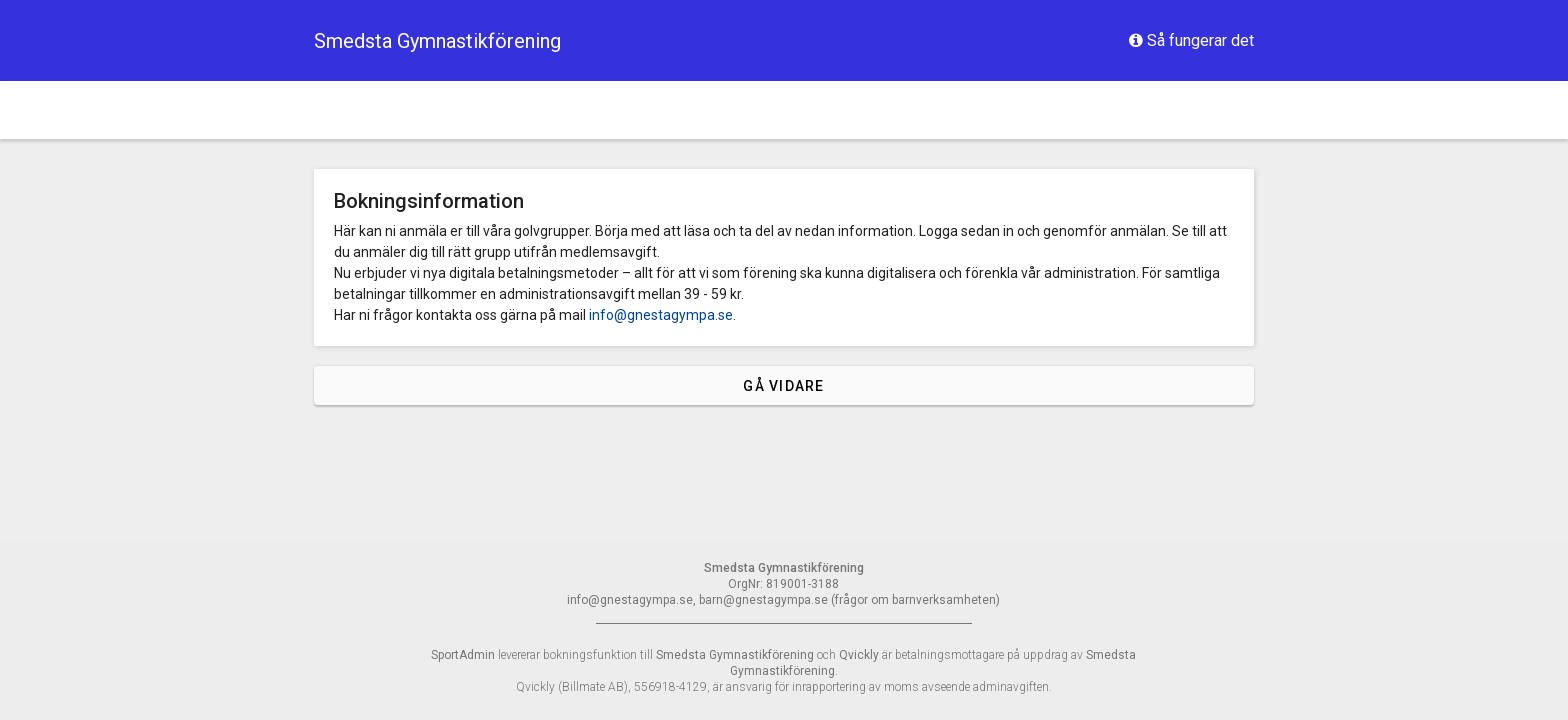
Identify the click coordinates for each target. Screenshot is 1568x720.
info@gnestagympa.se (661, 315)
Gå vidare (783, 386)
